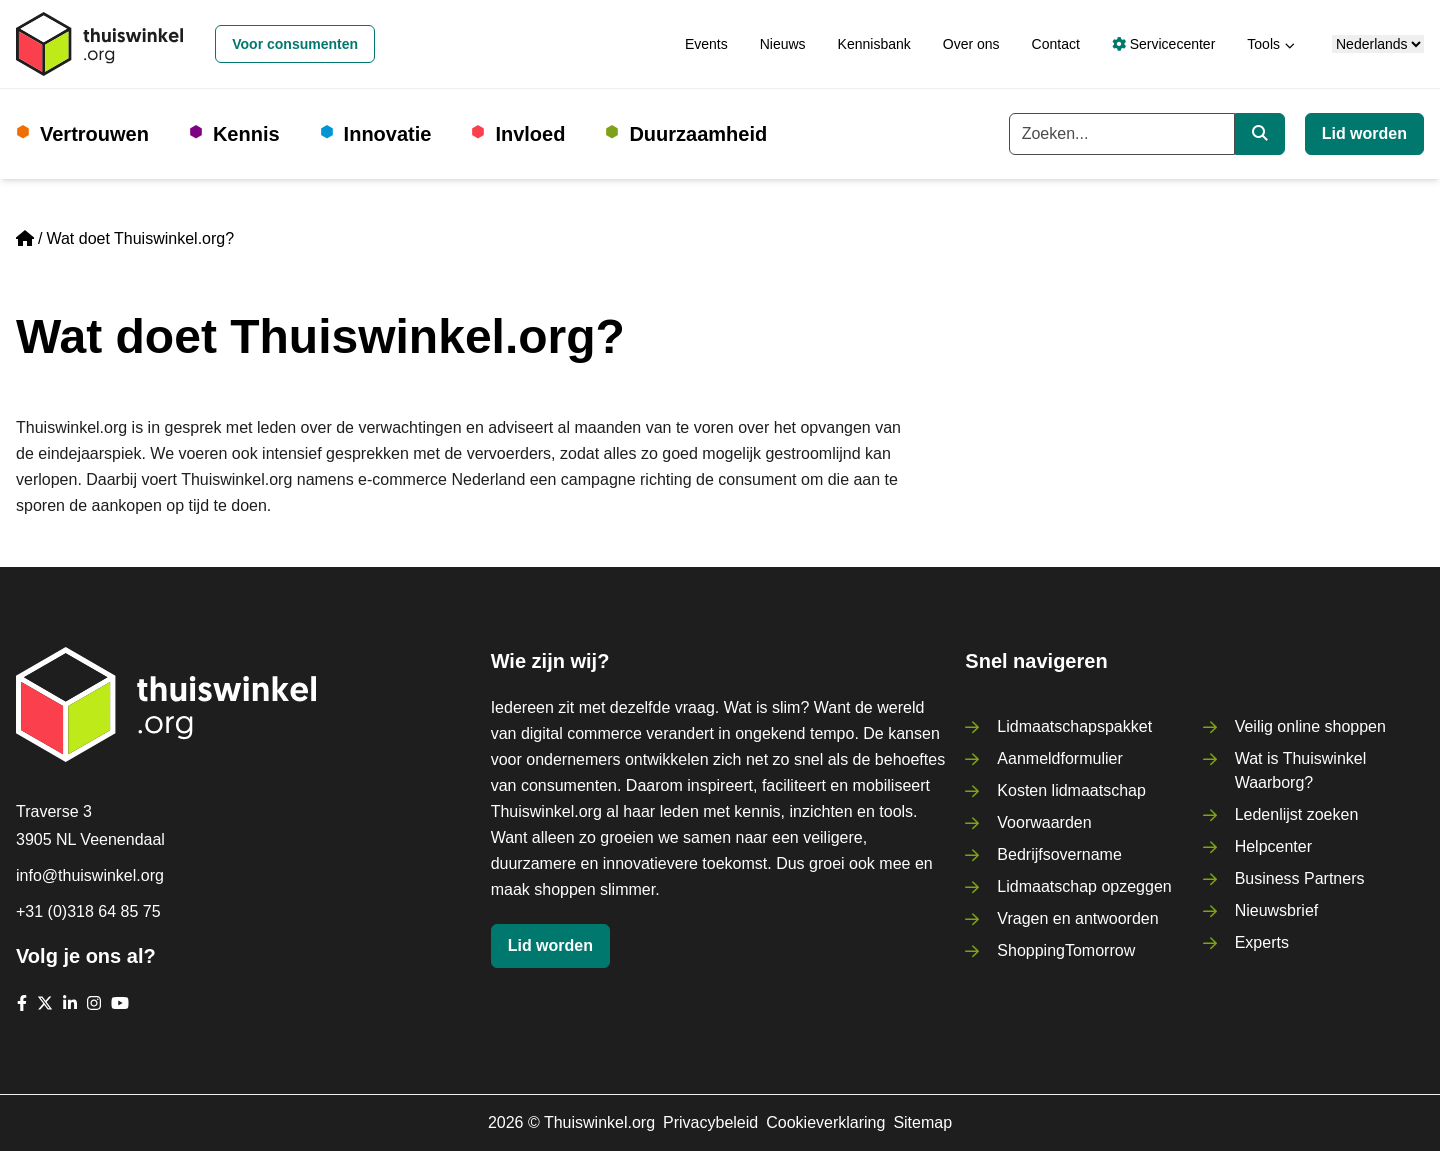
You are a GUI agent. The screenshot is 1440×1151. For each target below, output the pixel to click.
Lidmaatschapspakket (1074, 726)
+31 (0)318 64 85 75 (88, 911)
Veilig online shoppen (1310, 726)
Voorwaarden (1044, 822)
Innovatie (388, 134)
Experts (1262, 942)
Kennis (246, 134)
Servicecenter (1163, 44)
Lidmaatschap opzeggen (1084, 886)
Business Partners (1300, 878)
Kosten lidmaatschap (1071, 790)
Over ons (971, 44)
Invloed (530, 134)
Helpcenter (1273, 846)
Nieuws (783, 44)
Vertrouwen (94, 134)
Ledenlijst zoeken (1297, 814)
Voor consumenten (295, 44)
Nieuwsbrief (1277, 910)
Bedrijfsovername (1059, 854)
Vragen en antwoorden (1077, 918)
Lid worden (1364, 133)
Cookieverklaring (825, 1122)
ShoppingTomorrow (1066, 950)
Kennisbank (874, 44)
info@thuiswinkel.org (90, 875)
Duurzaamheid (698, 134)
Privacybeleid (710, 1122)
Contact (1056, 44)
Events (706, 44)
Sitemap (922, 1122)
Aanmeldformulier (1059, 758)
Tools (1263, 44)
